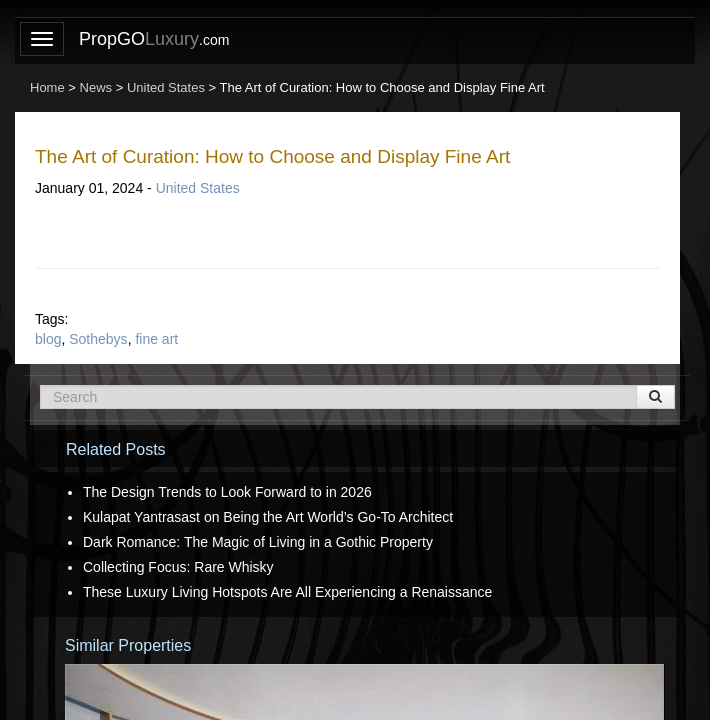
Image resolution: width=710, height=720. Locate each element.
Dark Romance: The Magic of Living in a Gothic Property (258, 542)
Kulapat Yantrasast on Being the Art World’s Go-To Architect (268, 517)
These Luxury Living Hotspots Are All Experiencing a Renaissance (287, 592)
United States (198, 188)
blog (48, 339)
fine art (156, 339)
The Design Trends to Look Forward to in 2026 (227, 492)
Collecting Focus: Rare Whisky (178, 567)
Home (47, 87)
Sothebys (98, 339)
